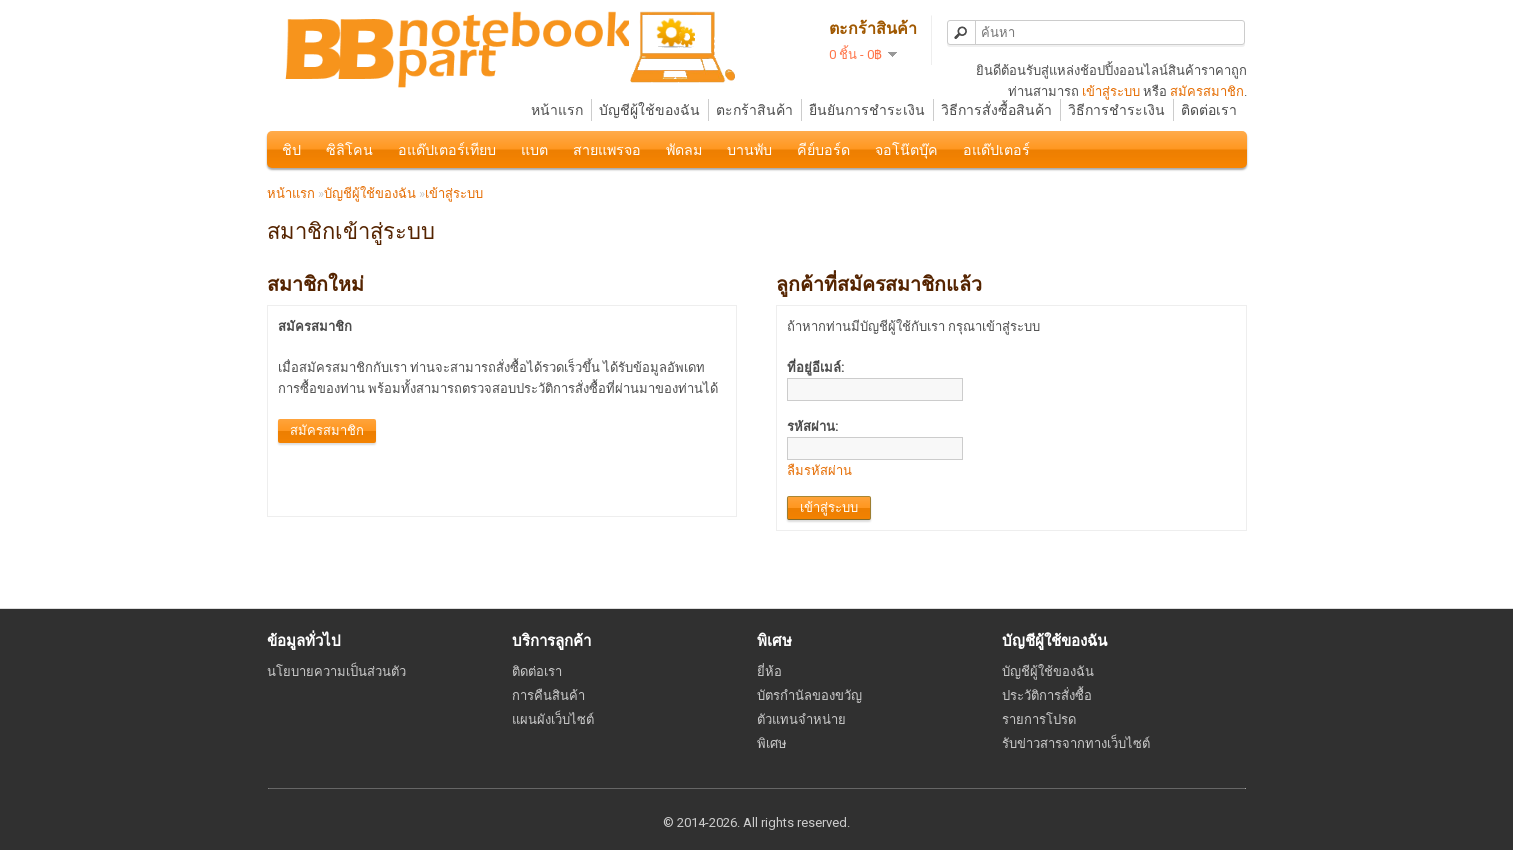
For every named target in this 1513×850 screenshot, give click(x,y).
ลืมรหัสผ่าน (819, 470)
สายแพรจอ (607, 150)
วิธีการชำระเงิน (1116, 110)
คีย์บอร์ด (823, 150)
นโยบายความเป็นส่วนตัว (336, 671)
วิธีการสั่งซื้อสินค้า (996, 110)
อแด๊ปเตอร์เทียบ (447, 150)
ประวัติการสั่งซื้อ (1047, 695)
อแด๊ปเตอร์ (996, 150)
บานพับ (749, 150)
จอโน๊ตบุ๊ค (906, 150)
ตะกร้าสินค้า (754, 110)
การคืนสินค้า (548, 695)
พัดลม (684, 150)
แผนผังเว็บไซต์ (553, 719)
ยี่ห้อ (769, 671)
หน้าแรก (557, 110)
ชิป (291, 150)
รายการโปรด (1039, 719)
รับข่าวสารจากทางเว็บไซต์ (1076, 743)
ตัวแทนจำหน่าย (801, 719)
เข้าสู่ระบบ (1111, 91)
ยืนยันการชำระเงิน (867, 110)
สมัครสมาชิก (1207, 91)
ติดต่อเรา (1209, 110)
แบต (534, 150)
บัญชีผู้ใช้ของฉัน (649, 110)
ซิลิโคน (349, 150)
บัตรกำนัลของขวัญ (809, 695)
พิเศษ (772, 743)
